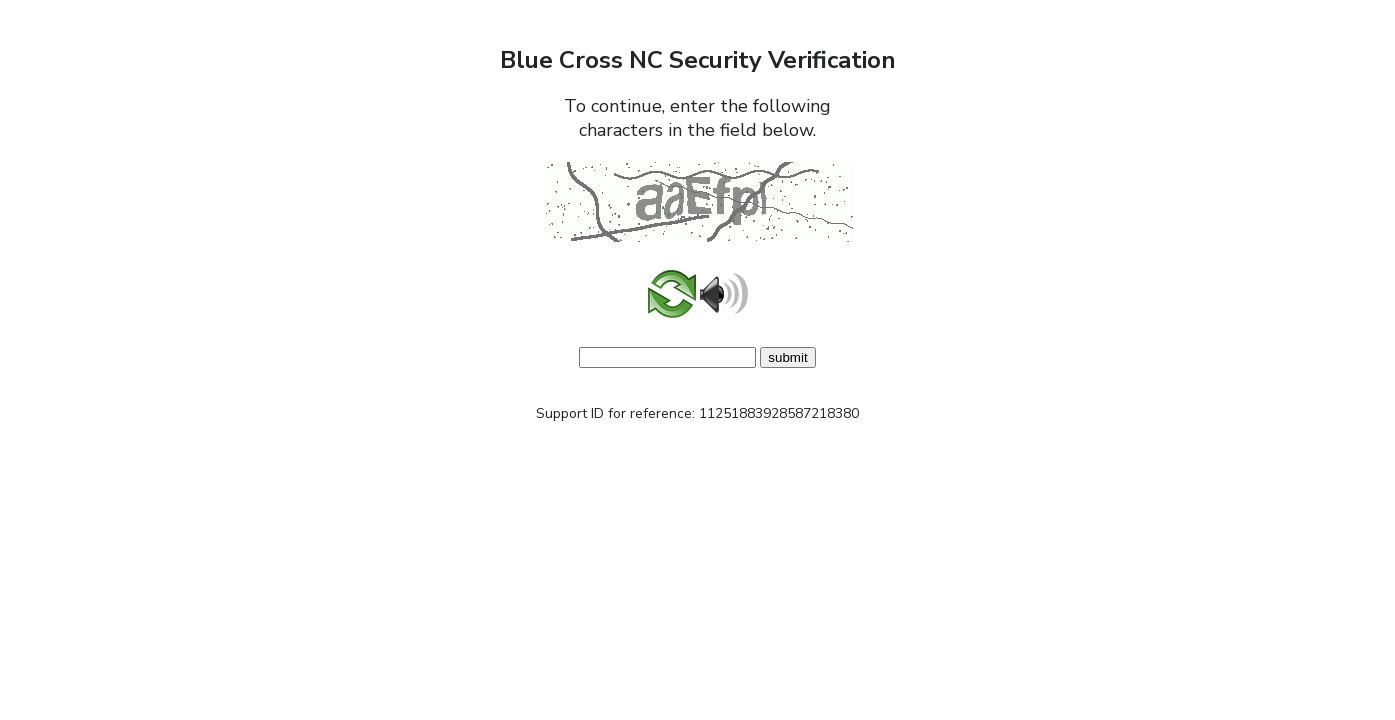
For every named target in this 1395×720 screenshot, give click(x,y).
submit (787, 357)
